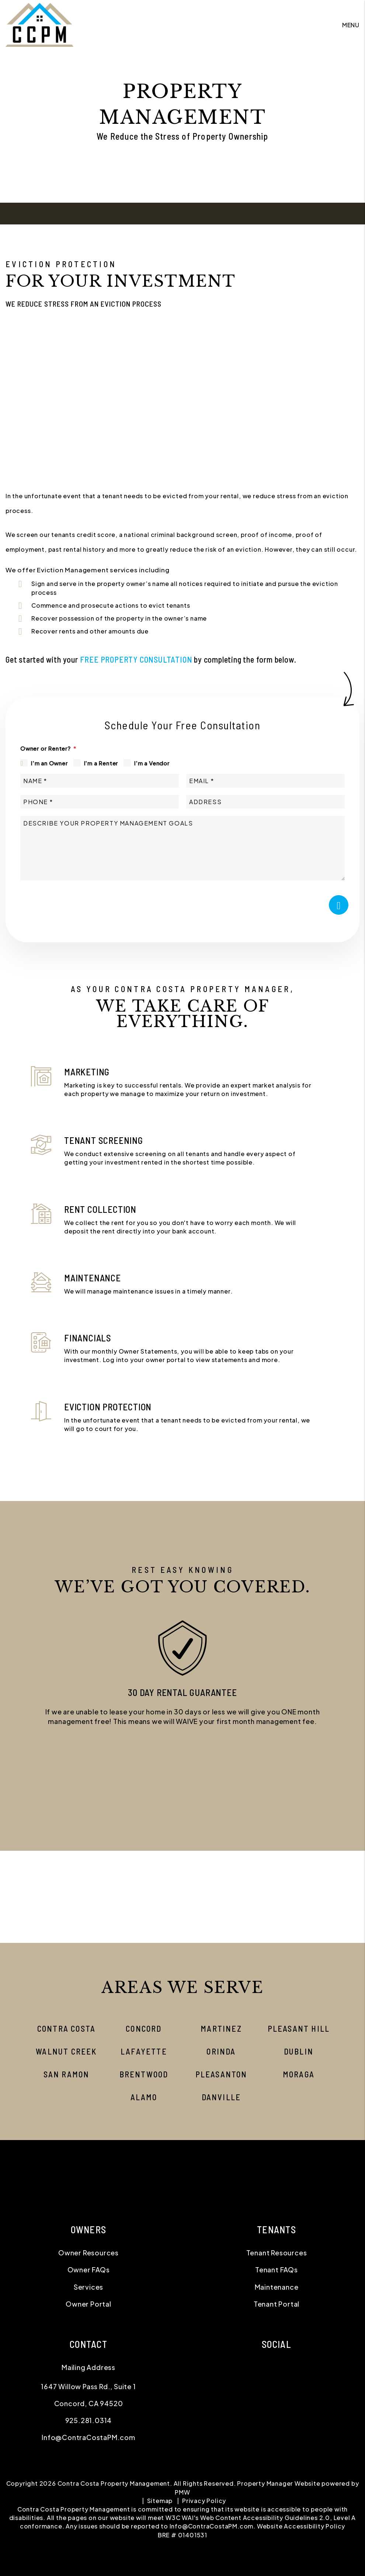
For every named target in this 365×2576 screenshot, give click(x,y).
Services (88, 2287)
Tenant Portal (276, 2304)
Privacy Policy (204, 2501)
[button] (182, 1783)
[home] (39, 24)
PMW (182, 2492)
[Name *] (99, 781)
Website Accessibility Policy (301, 2526)
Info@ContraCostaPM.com (88, 2437)
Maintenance (277, 2287)
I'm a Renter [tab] (101, 763)
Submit (338, 905)
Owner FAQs (88, 2269)
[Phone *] (99, 802)
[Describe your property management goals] (182, 848)
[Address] (265, 802)
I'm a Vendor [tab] (152, 763)
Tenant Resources (276, 2252)
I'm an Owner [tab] (49, 763)
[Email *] (265, 781)
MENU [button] (350, 25)
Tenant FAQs (276, 2269)
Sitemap (160, 2501)
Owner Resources (88, 2252)
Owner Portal (88, 2304)
